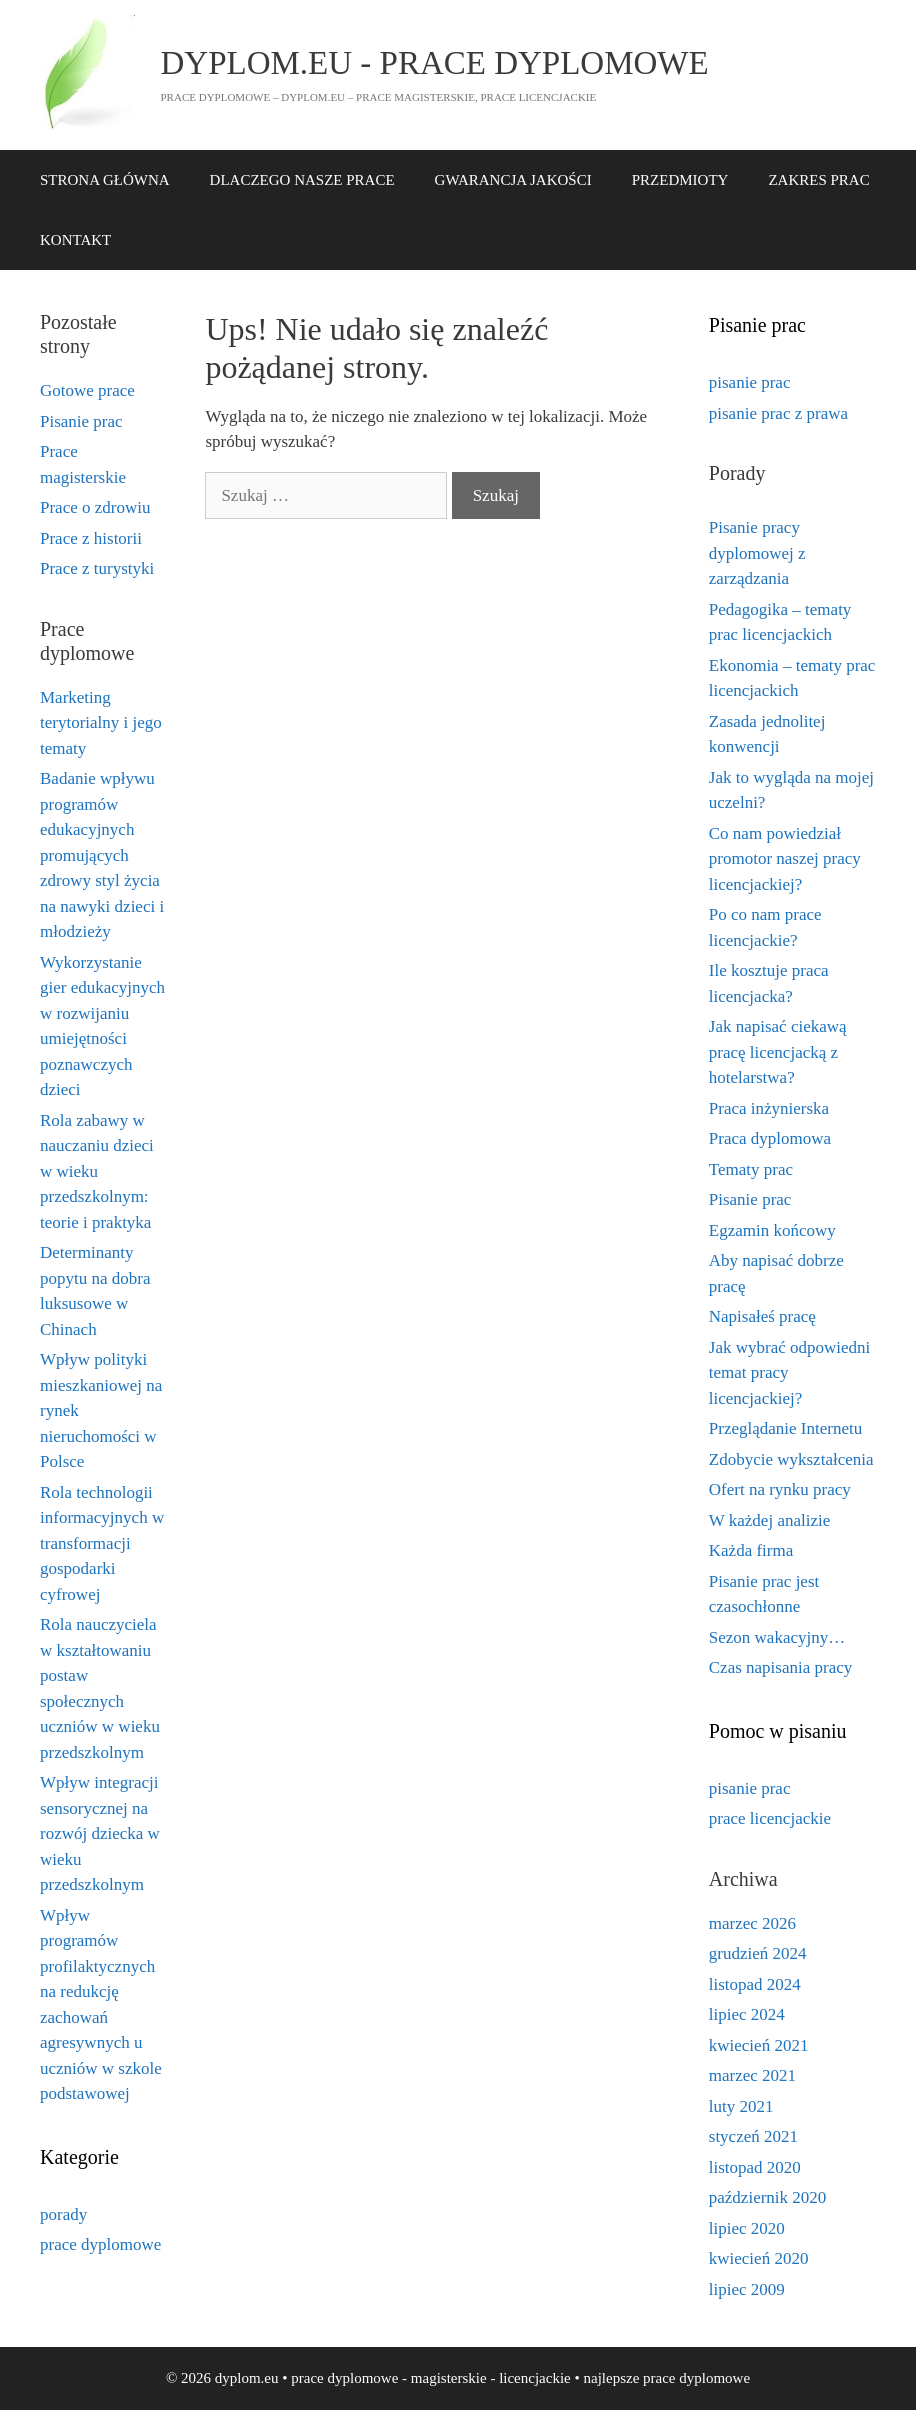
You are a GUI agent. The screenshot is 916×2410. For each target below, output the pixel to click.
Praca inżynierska (769, 1108)
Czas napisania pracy (781, 1667)
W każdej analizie (769, 1520)
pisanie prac (750, 382)
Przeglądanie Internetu (785, 1428)
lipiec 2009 (747, 2289)
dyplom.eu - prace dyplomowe (435, 63)
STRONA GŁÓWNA (105, 180)
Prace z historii (91, 538)
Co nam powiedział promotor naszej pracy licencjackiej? (785, 859)
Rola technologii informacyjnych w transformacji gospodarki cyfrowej (102, 1543)
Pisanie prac (81, 421)
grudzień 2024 (758, 1953)
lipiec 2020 (747, 2228)
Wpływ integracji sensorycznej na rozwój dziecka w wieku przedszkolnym (100, 1833)
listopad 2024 (755, 1984)
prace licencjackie (770, 1818)
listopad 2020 (755, 2167)
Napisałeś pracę (762, 1316)
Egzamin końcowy (772, 1230)
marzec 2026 (752, 1923)
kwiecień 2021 (759, 2045)
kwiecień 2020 (759, 2258)
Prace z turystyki (97, 568)
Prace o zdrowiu (95, 507)
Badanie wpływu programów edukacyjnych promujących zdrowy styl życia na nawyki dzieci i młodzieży (102, 855)
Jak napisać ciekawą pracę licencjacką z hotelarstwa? (778, 1052)
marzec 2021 (752, 2075)
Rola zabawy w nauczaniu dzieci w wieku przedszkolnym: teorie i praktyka (97, 1171)
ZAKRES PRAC (818, 180)
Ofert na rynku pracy (780, 1489)
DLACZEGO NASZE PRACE (302, 180)
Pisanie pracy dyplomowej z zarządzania (757, 553)
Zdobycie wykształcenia (791, 1459)
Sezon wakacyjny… (777, 1637)
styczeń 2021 (753, 2136)
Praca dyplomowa (770, 1138)
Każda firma (751, 1550)
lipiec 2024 (747, 2014)
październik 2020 (768, 2197)
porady (63, 2214)
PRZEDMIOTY (680, 180)
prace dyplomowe (100, 2244)
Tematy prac (751, 1169)
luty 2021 (741, 2106)
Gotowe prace (87, 390)
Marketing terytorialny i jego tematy (101, 723)
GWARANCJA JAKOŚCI (513, 180)
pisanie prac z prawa (778, 413)
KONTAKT (75, 240)
